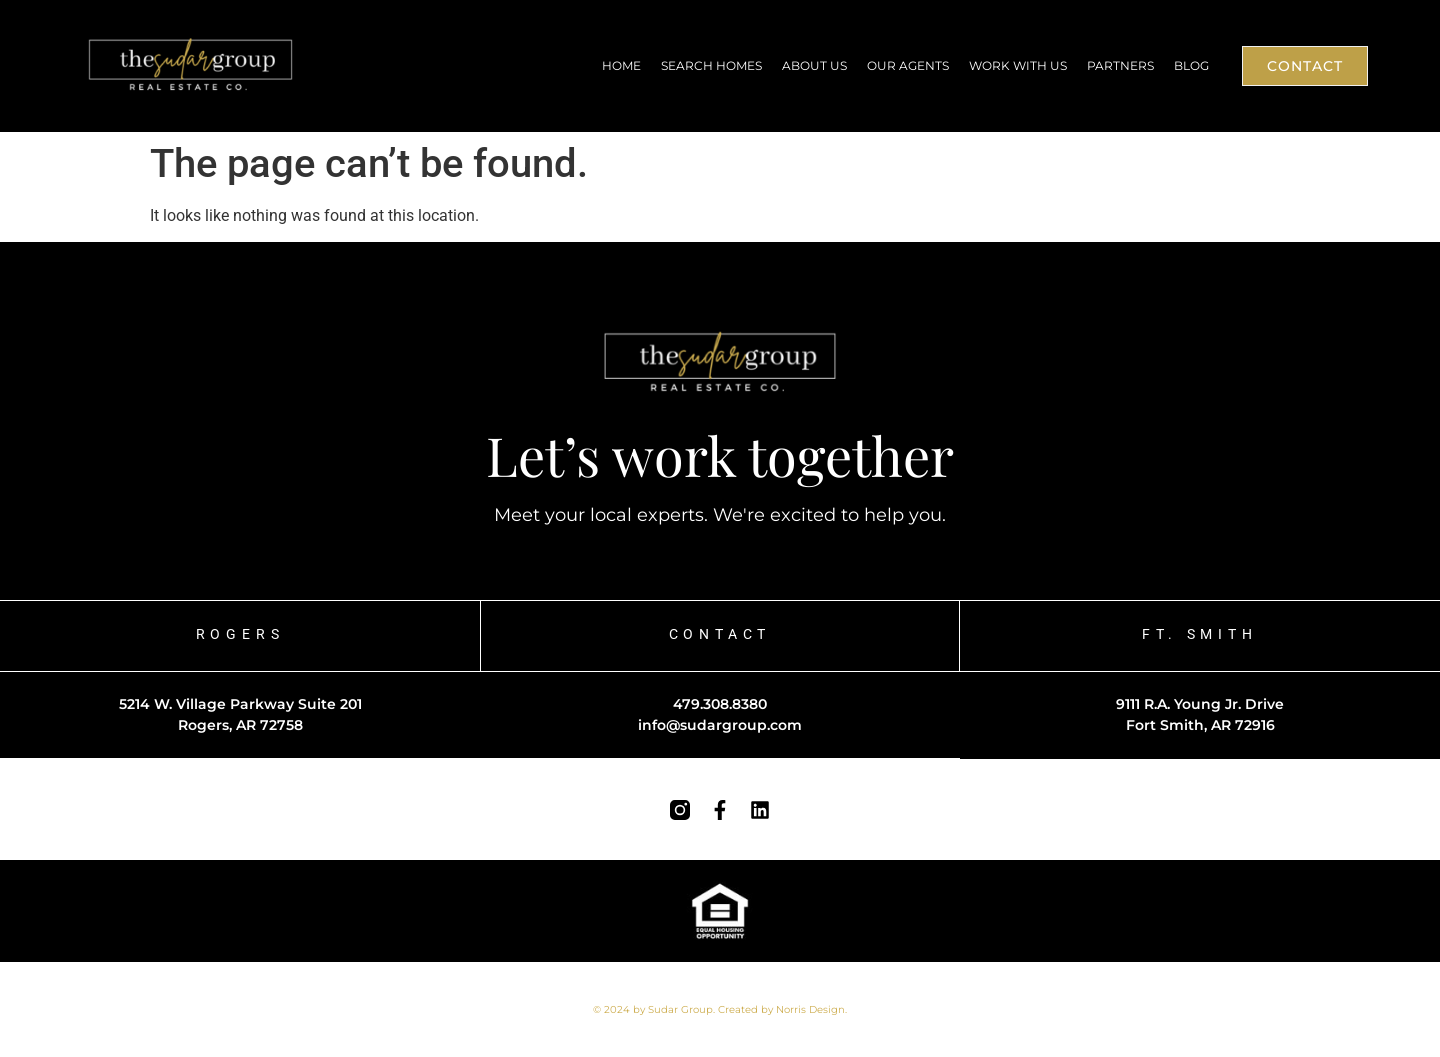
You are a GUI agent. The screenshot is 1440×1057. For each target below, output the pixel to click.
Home (621, 65)
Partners (1120, 65)
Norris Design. (811, 1009)
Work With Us (1018, 65)
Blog (1191, 65)
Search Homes (711, 65)
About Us (814, 65)
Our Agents (908, 65)
